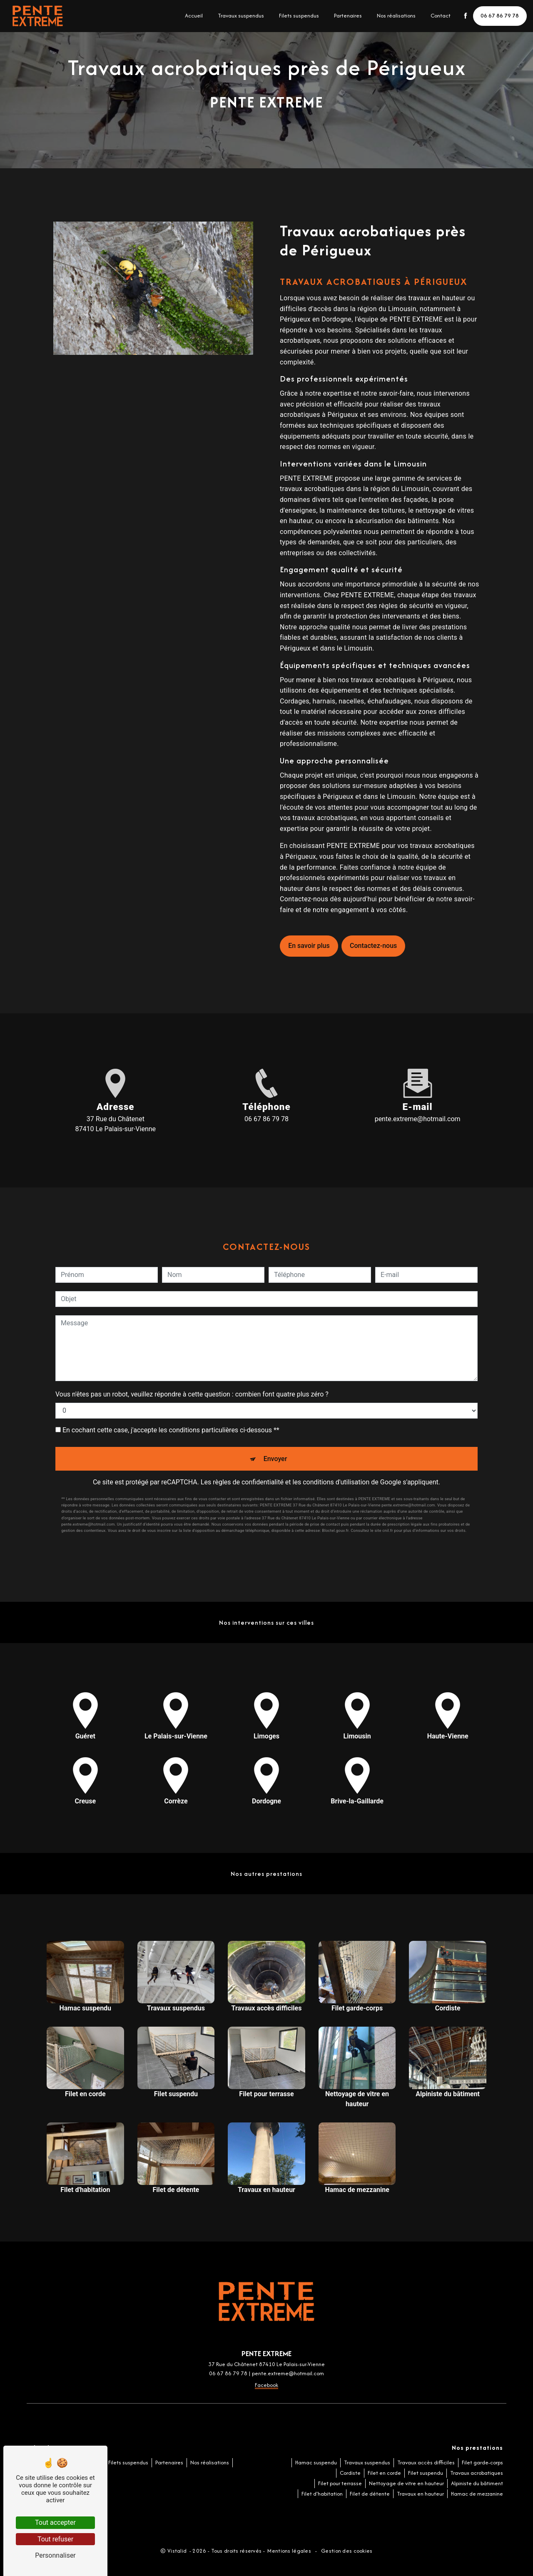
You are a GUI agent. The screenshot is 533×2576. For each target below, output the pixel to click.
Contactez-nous (373, 946)
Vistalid (177, 2551)
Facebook (266, 2385)
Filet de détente (370, 2494)
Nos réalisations (395, 16)
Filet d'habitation (322, 2494)
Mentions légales (289, 2551)
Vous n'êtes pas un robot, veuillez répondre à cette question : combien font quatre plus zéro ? (192, 1394)
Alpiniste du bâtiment (477, 2483)
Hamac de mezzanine (477, 2494)
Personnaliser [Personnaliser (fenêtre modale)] (55, 2555)
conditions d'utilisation (336, 1482)
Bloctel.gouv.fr (335, 1530)
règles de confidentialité (248, 1482)
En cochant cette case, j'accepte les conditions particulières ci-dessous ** (170, 1430)
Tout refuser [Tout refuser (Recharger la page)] (55, 2539)
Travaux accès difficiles (426, 2462)
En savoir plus (308, 946)
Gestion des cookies (346, 2551)
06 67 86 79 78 (500, 16)
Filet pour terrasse (340, 2483)
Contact (440, 16)
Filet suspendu (425, 2473)
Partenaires (347, 16)
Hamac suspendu (316, 2462)
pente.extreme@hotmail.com (418, 1119)
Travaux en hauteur (420, 2494)
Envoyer (275, 1459)
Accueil (193, 16)
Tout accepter (55, 2522)
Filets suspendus (299, 16)
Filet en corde (384, 2473)
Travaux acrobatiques (476, 2473)
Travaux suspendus (240, 16)
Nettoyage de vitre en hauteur (406, 2483)
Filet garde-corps (482, 2462)
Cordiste (350, 2473)
